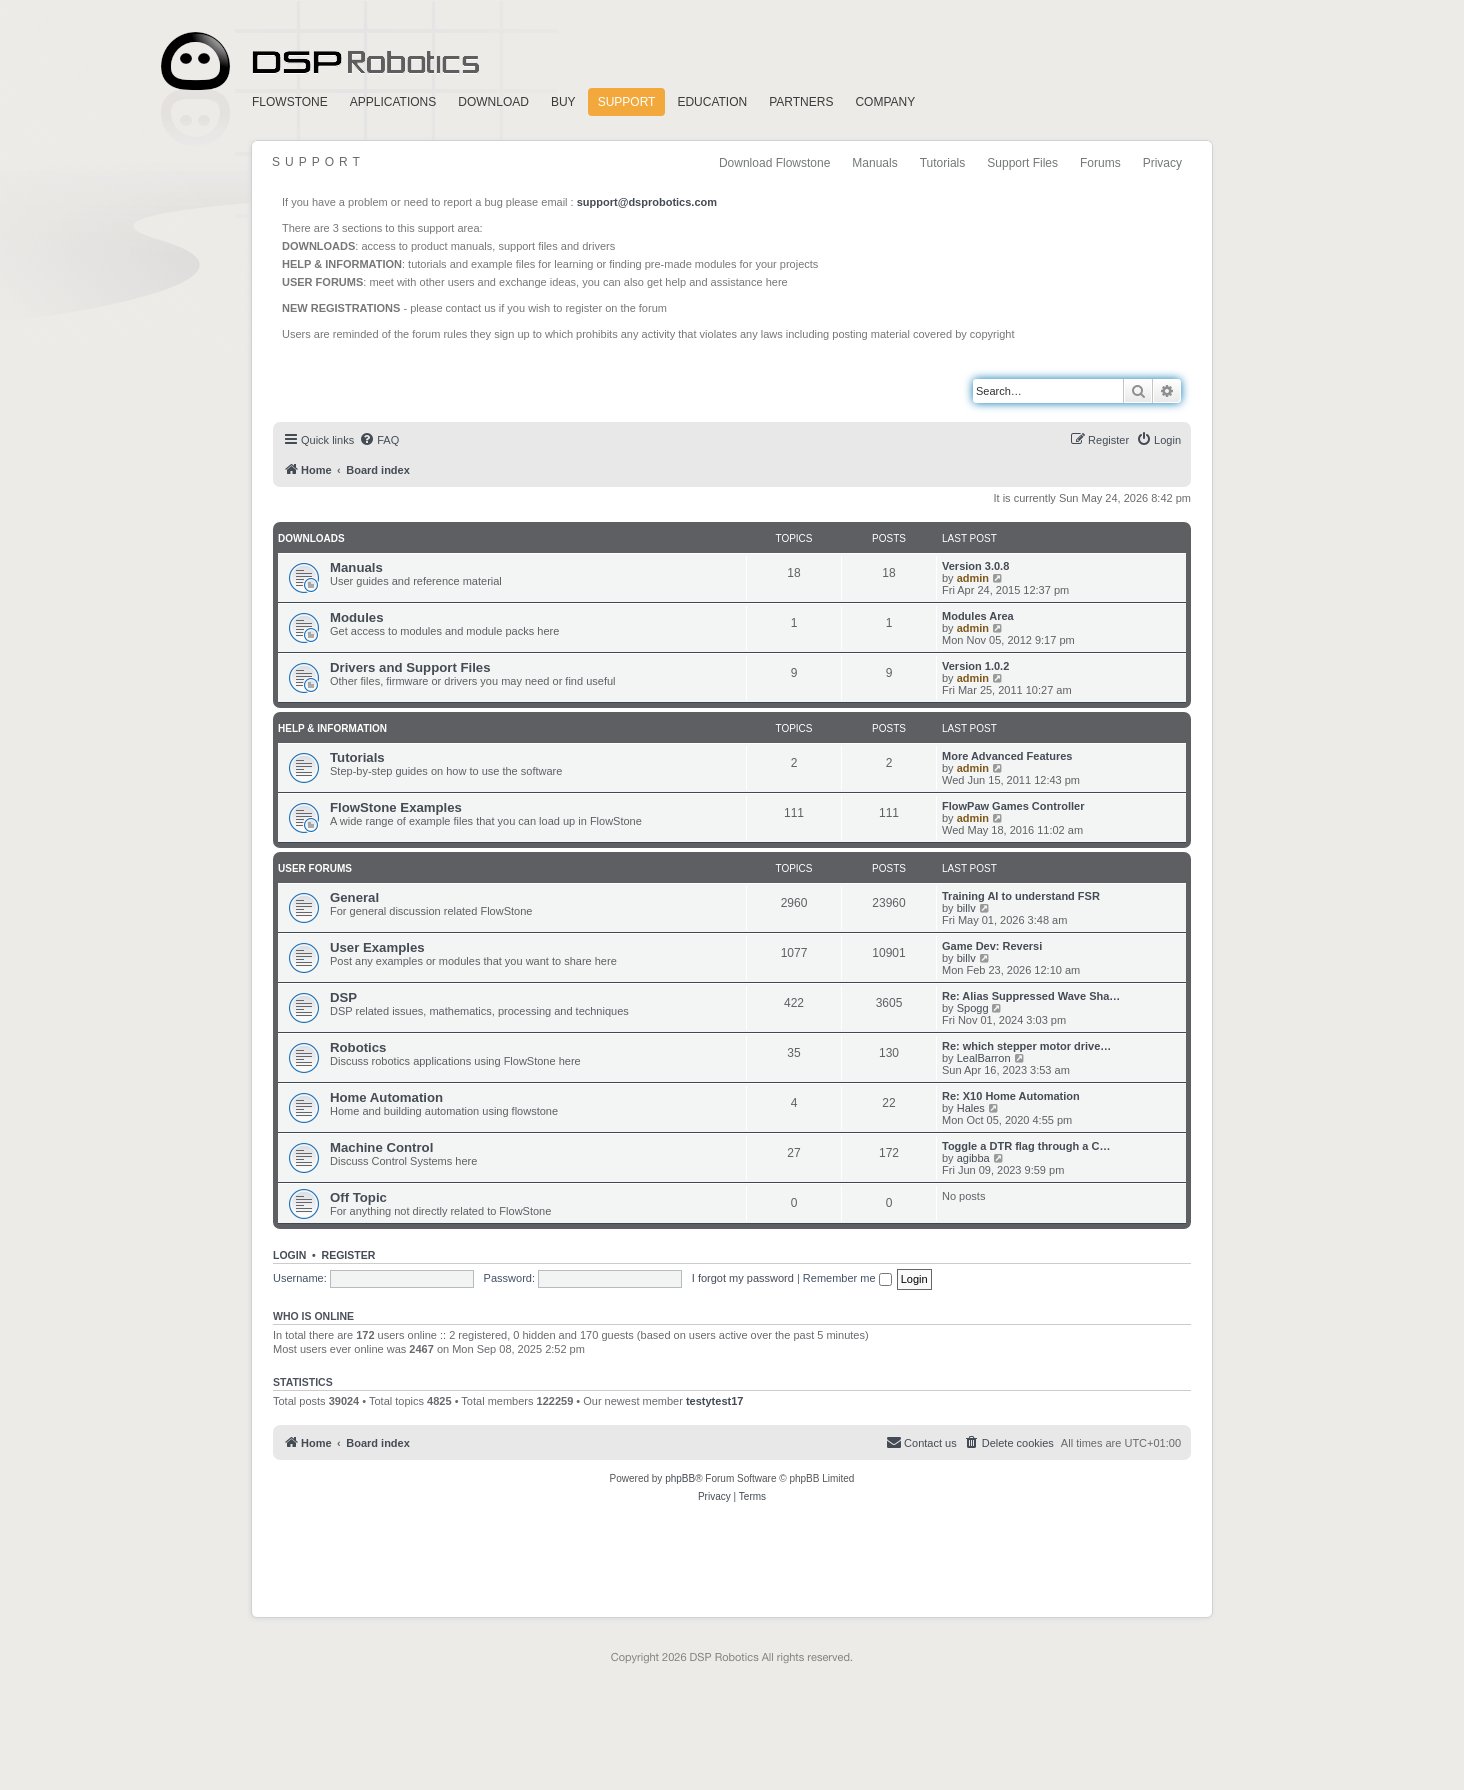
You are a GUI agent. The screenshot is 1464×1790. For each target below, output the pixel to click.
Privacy (1162, 163)
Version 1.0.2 (975, 666)
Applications (393, 102)
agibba (973, 1158)
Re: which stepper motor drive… (1026, 1046)
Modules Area (978, 616)
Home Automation (386, 1097)
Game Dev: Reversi (992, 946)
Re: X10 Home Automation (1011, 1096)
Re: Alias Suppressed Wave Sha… (1031, 996)
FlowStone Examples (396, 807)
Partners (801, 102)
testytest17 (714, 1401)
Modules (356, 617)
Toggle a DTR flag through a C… (1026, 1146)
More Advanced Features (1007, 756)
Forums (1100, 163)
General (354, 897)
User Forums (315, 868)
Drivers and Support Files (410, 667)
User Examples (377, 947)
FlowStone (290, 102)
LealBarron (984, 1058)
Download (493, 102)
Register (349, 1255)
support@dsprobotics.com (647, 202)
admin (973, 578)
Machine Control (381, 1147)
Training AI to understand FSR (1021, 896)
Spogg (973, 1008)
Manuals (874, 163)
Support (627, 102)
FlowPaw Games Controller (1013, 806)
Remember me (847, 1278)
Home (317, 61)
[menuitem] (379, 440)
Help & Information (332, 728)
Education (712, 102)
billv (966, 908)
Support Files (1022, 163)
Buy (563, 102)
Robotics (358, 1047)
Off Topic (358, 1197)
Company (885, 102)
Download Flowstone (774, 163)
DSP (343, 997)
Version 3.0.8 (975, 566)
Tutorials (943, 163)
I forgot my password (743, 1278)
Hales (971, 1108)
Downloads (311, 538)
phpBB (680, 1478)
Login (289, 1255)
